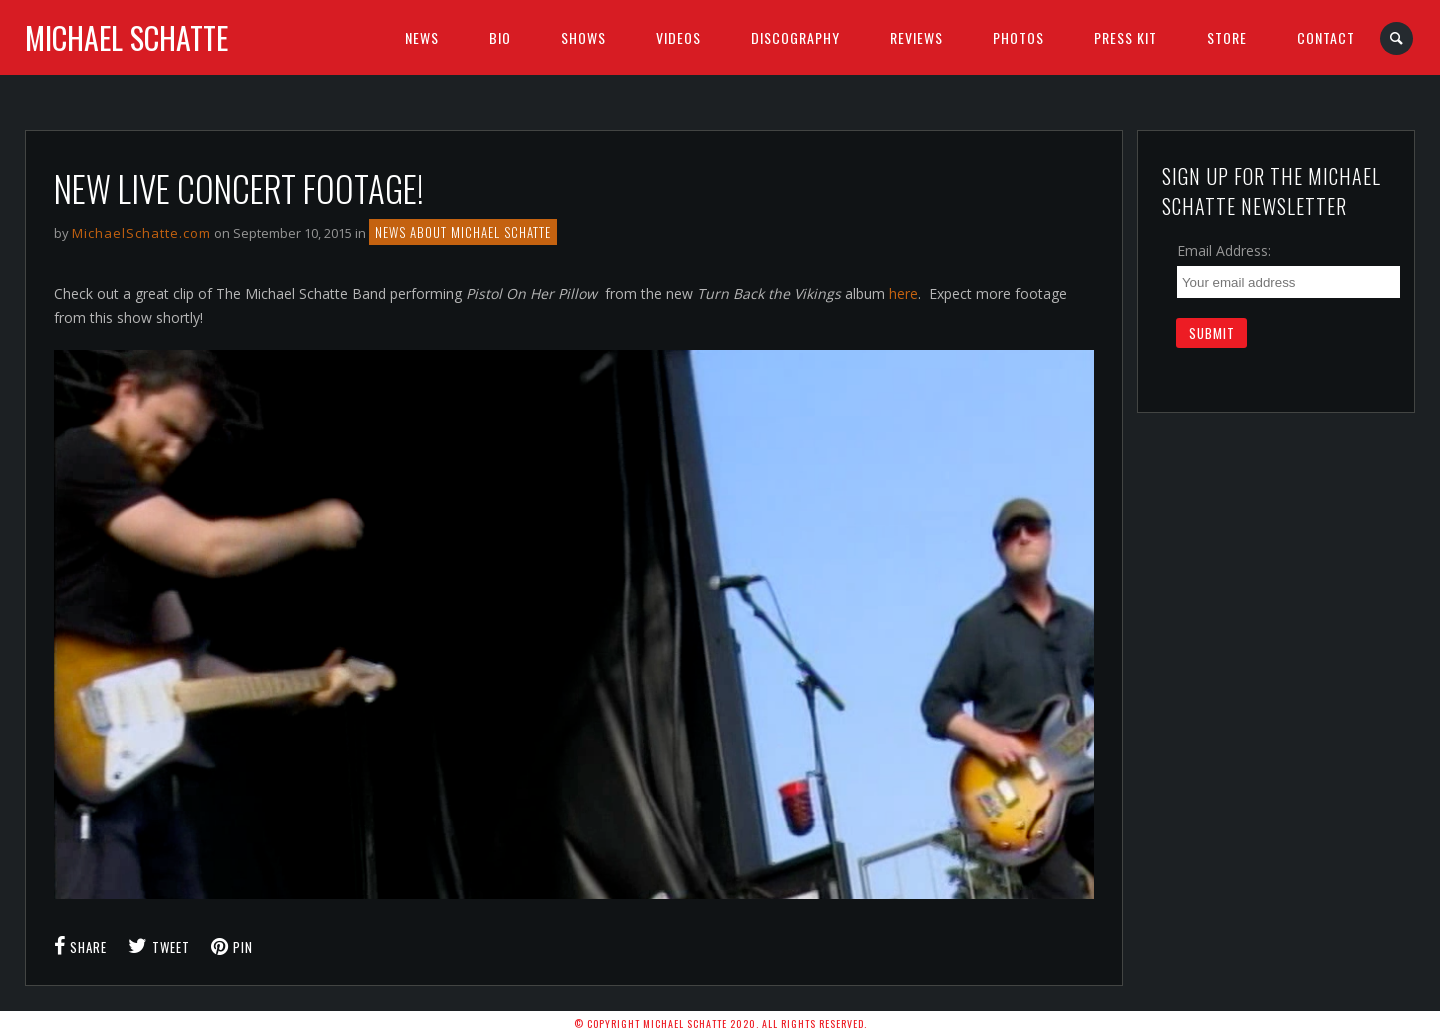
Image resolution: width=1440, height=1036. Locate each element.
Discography (795, 37)
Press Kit (1125, 37)
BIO (500, 37)
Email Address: (1224, 250)
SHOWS (583, 37)
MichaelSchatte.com (141, 233)
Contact (1326, 37)
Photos (1018, 37)
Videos (678, 37)
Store (1227, 37)
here (903, 293)
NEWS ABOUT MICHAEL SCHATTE (463, 232)
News (422, 37)
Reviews (916, 37)
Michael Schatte (126, 37)
